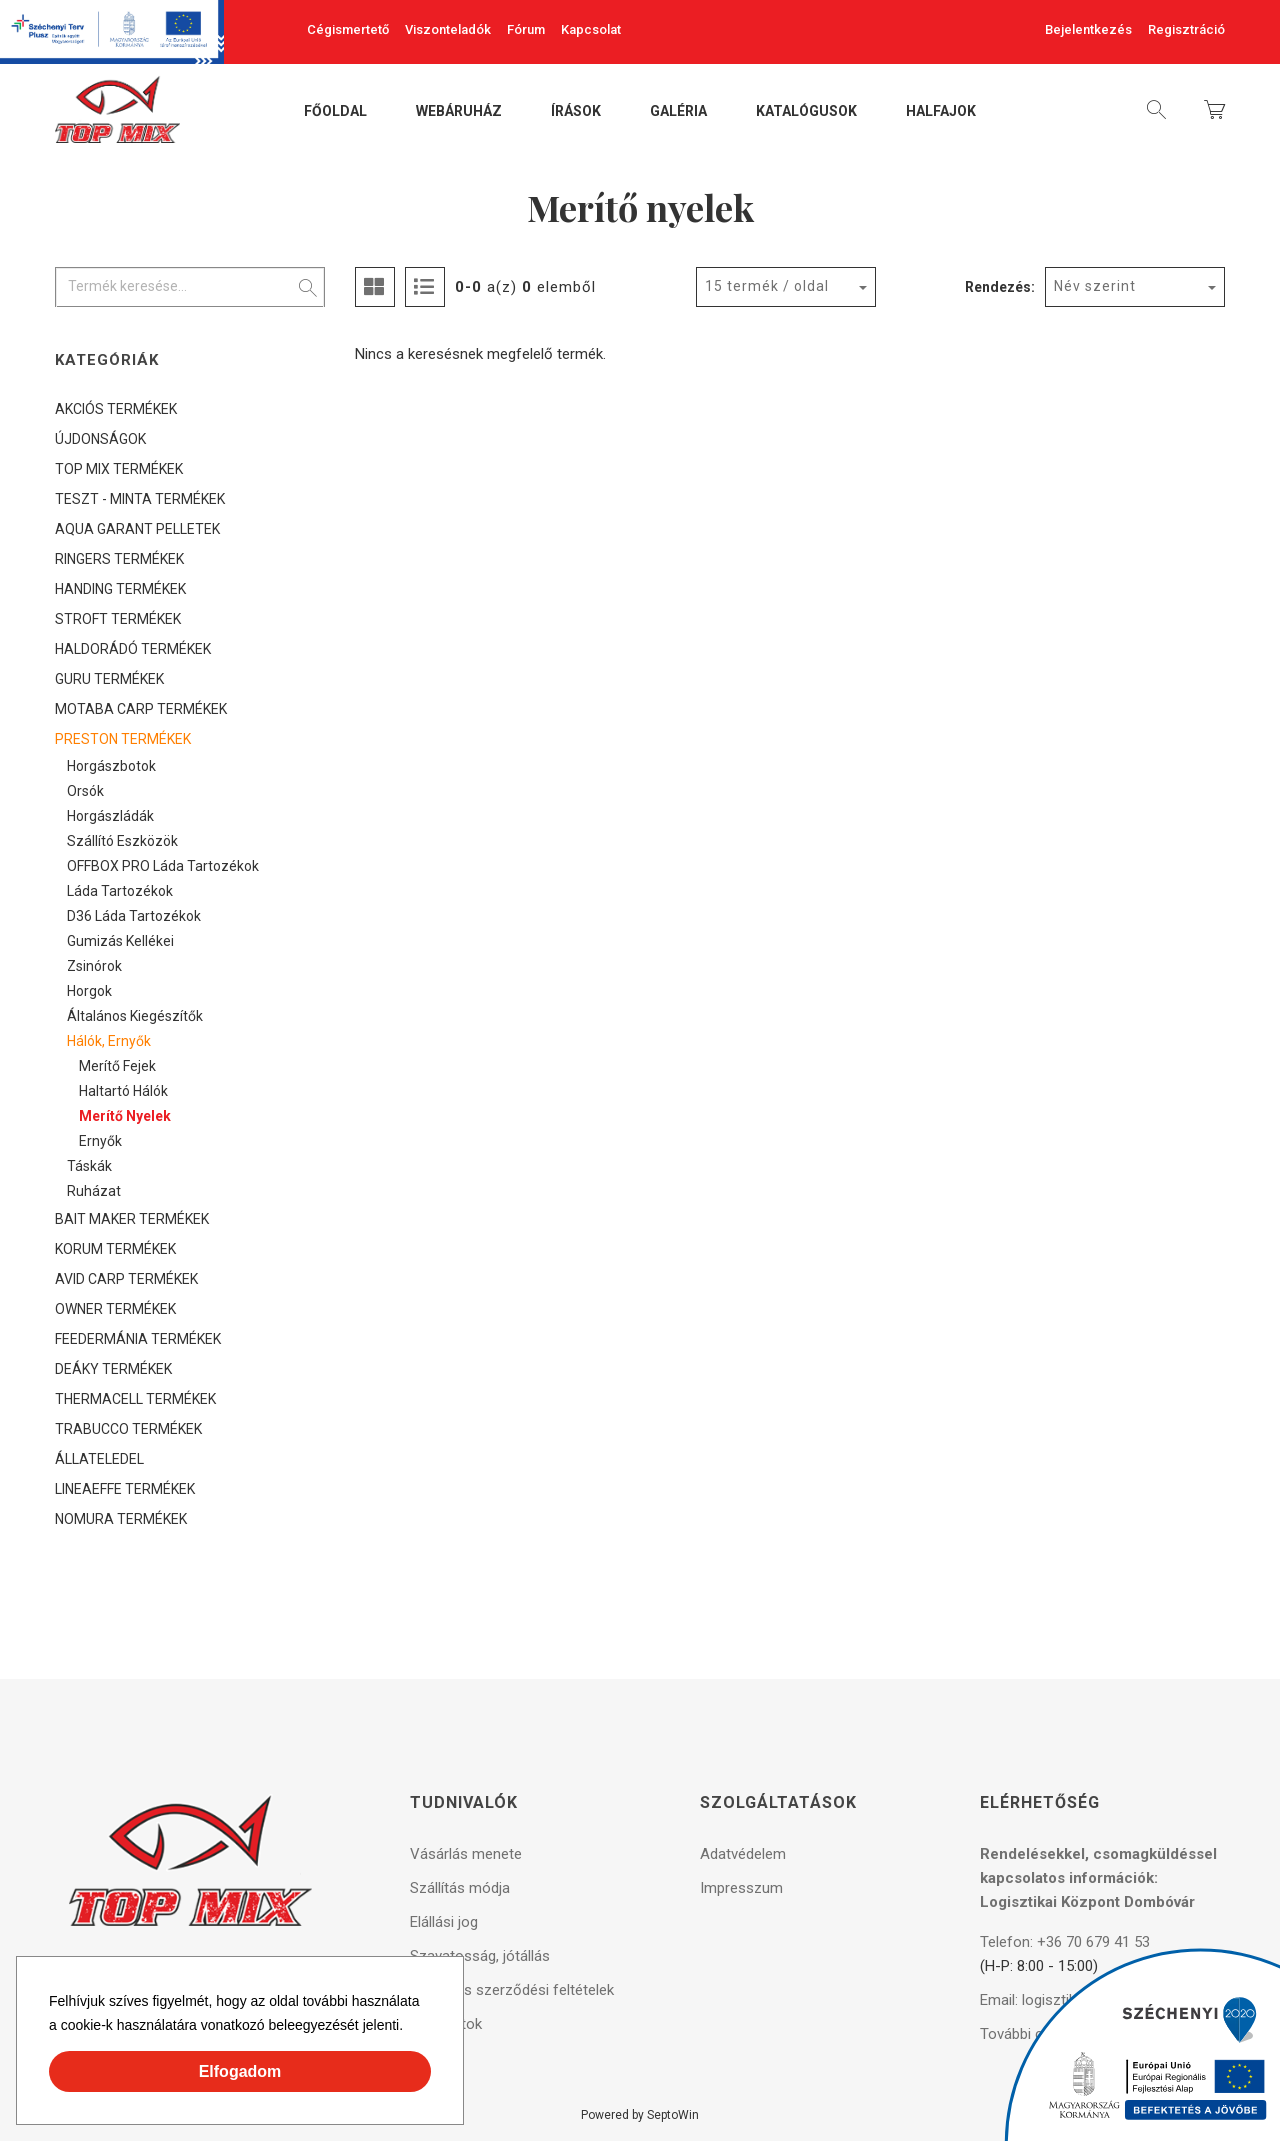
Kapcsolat (591, 29)
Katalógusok (806, 112)
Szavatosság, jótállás (480, 1956)
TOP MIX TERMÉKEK (119, 469)
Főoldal (335, 112)
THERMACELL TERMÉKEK (135, 1399)
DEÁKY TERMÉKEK (113, 1369)
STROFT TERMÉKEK (118, 619)
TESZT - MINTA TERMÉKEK (140, 499)
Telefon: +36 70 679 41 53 (1065, 1942)
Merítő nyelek (125, 1116)
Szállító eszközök (122, 841)
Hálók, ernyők (109, 1041)
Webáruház (459, 112)
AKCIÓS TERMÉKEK (116, 409)
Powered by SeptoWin (640, 2115)
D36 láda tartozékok (134, 916)
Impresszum (741, 1888)
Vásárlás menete (466, 1854)
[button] (410, 2028)
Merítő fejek (117, 1066)
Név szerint (1095, 286)
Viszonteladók (448, 29)
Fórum (526, 29)
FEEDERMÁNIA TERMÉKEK (138, 1339)
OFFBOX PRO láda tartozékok (163, 866)
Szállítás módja (460, 1888)
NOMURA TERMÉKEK (121, 1519)
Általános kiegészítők (135, 1016)
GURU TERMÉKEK (109, 679)
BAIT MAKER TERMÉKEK (132, 1219)
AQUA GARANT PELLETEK (137, 529)
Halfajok (941, 112)
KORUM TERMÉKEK (115, 1249)
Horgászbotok (111, 766)
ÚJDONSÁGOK (100, 439)
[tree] (190, 964)
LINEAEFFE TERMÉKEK (125, 1489)
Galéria (678, 112)
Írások (576, 112)
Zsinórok (94, 966)
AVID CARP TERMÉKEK (126, 1279)
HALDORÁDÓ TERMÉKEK (133, 649)
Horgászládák (110, 816)
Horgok (89, 991)
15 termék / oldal (767, 286)
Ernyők (100, 1141)
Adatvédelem (743, 1854)
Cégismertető (348, 29)
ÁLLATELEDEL (99, 1459)
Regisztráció (1186, 29)
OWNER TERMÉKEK (115, 1309)
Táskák (89, 1166)
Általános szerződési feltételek (512, 1990)
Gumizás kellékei (120, 941)
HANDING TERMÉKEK (120, 589)
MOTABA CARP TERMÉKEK (141, 709)
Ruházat (94, 1191)
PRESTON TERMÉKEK (123, 739)
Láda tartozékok (120, 891)
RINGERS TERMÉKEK (119, 559)
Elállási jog (444, 1922)
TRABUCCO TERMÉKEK (128, 1429)
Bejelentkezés (1088, 29)
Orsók (85, 791)
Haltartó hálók (123, 1091)
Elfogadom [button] (240, 2071)
